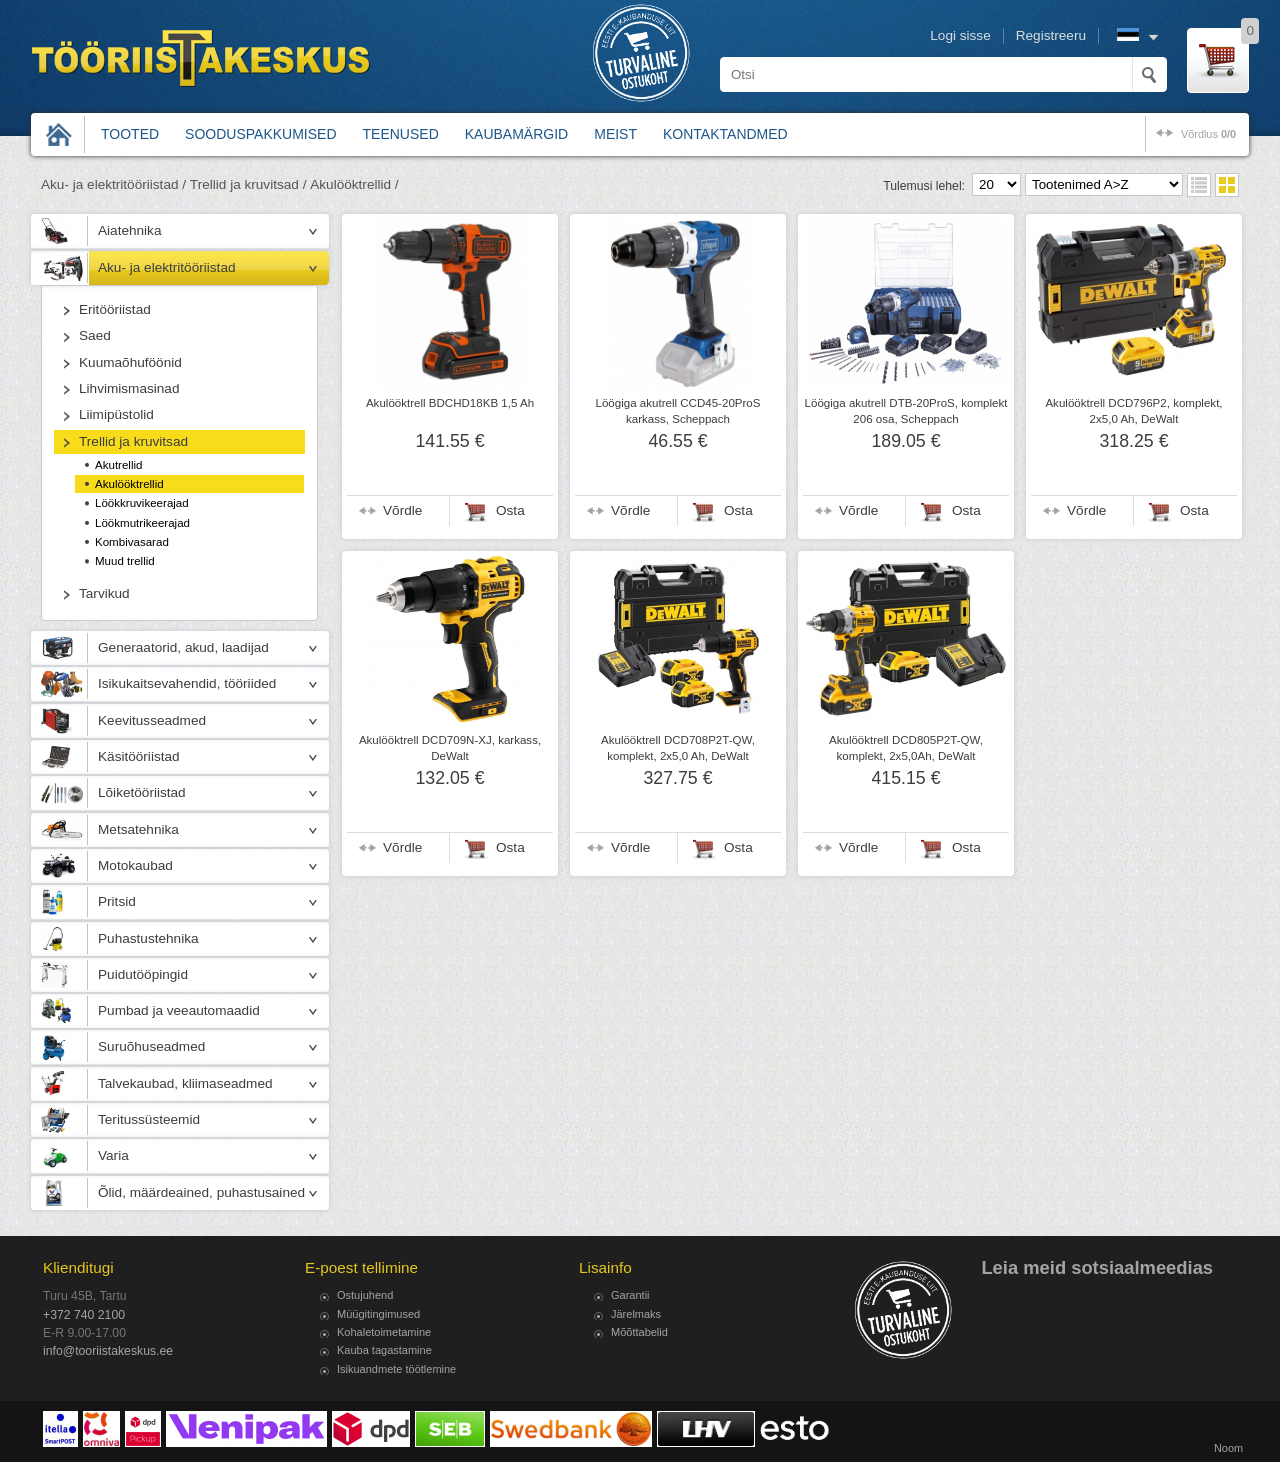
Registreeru (1051, 35)
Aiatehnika (129, 230)
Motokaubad (135, 865)
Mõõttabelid (639, 1332)
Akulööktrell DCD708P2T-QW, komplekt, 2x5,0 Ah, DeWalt (678, 748)
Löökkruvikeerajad (142, 503)
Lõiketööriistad (142, 792)
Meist (615, 134)
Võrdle (402, 510)
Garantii (630, 1295)
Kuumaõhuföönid (130, 362)
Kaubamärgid (516, 134)
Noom (1228, 1448)
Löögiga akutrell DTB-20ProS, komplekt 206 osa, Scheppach (906, 411)
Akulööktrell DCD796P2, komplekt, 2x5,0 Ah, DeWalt (1133, 411)
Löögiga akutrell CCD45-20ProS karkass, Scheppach (678, 411)
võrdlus (1208, 134)
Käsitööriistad (139, 756)
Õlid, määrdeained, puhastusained (201, 1192)
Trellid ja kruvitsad (133, 441)
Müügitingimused (378, 1314)
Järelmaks (636, 1314)
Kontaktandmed (725, 134)
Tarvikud (104, 593)
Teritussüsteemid (149, 1119)
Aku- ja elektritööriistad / (113, 184)
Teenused (401, 134)
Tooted (130, 134)
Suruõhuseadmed (151, 1046)
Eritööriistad (115, 309)
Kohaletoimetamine (384, 1332)
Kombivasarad (132, 542)
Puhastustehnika (148, 938)
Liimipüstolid (116, 414)
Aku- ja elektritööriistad (167, 267)
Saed (95, 335)
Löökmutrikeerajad (142, 523)
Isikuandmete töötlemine (396, 1369)
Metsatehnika (138, 829)
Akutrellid (119, 465)
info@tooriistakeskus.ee (108, 1351)
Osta (510, 510)
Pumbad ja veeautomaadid (179, 1010)
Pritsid (117, 901)
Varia (113, 1155)
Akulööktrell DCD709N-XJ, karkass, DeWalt (450, 748)
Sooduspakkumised (260, 134)
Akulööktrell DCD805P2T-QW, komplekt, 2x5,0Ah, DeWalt (906, 748)
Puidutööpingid (143, 974)
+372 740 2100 (84, 1315)
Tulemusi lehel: (924, 186)
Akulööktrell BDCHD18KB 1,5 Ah (450, 403)
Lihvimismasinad (129, 388)
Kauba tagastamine (384, 1350)
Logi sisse (960, 35)
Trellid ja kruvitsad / (248, 184)
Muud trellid (125, 561)
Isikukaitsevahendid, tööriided (187, 683)
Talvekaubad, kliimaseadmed (185, 1083)
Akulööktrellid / (354, 184)
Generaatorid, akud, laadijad (183, 647)
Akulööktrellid (129, 484)
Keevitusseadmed (152, 720)
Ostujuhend (365, 1295)
